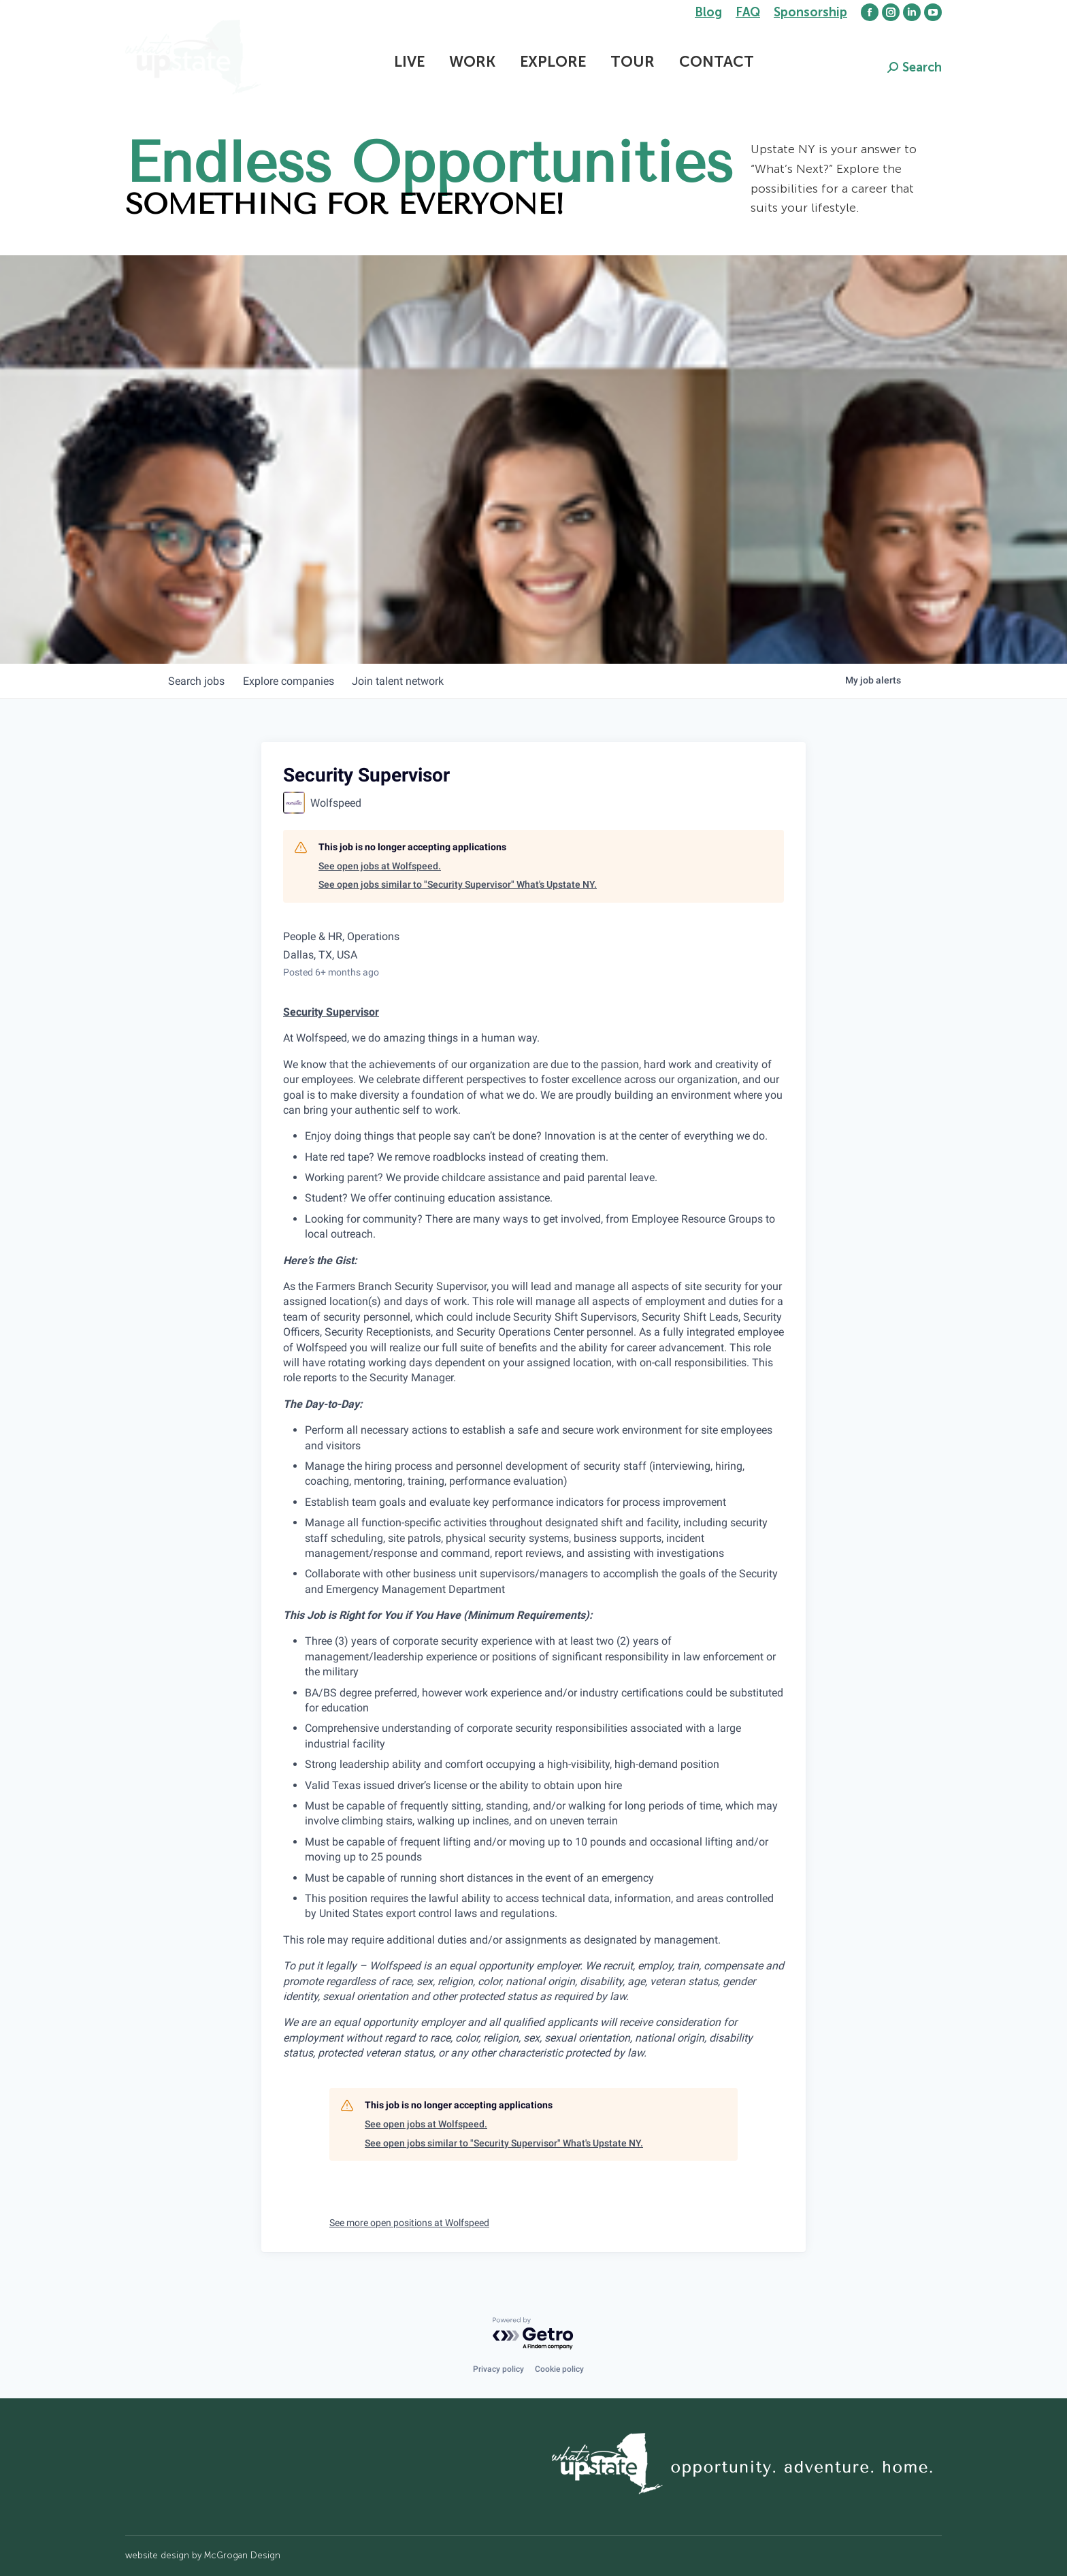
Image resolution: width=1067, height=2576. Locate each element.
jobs (198, 681)
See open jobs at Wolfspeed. (379, 865)
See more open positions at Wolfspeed (409, 2222)
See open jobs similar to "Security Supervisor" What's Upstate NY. (457, 884)
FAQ (748, 12)
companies (294, 681)
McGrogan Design (242, 2555)
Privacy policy (498, 2369)
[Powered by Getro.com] (533, 2334)
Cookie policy (559, 2369)
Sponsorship (810, 12)
